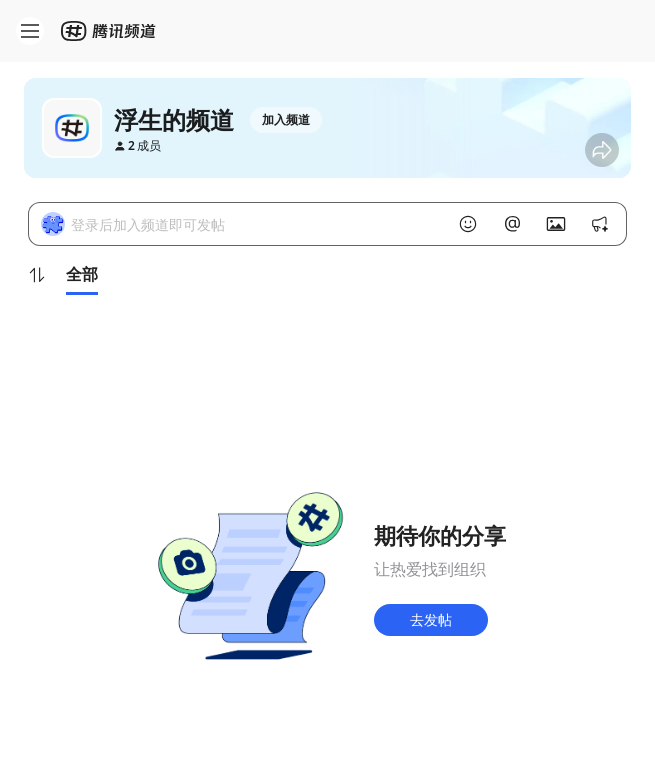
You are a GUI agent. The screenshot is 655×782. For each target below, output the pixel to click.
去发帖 (431, 619)
